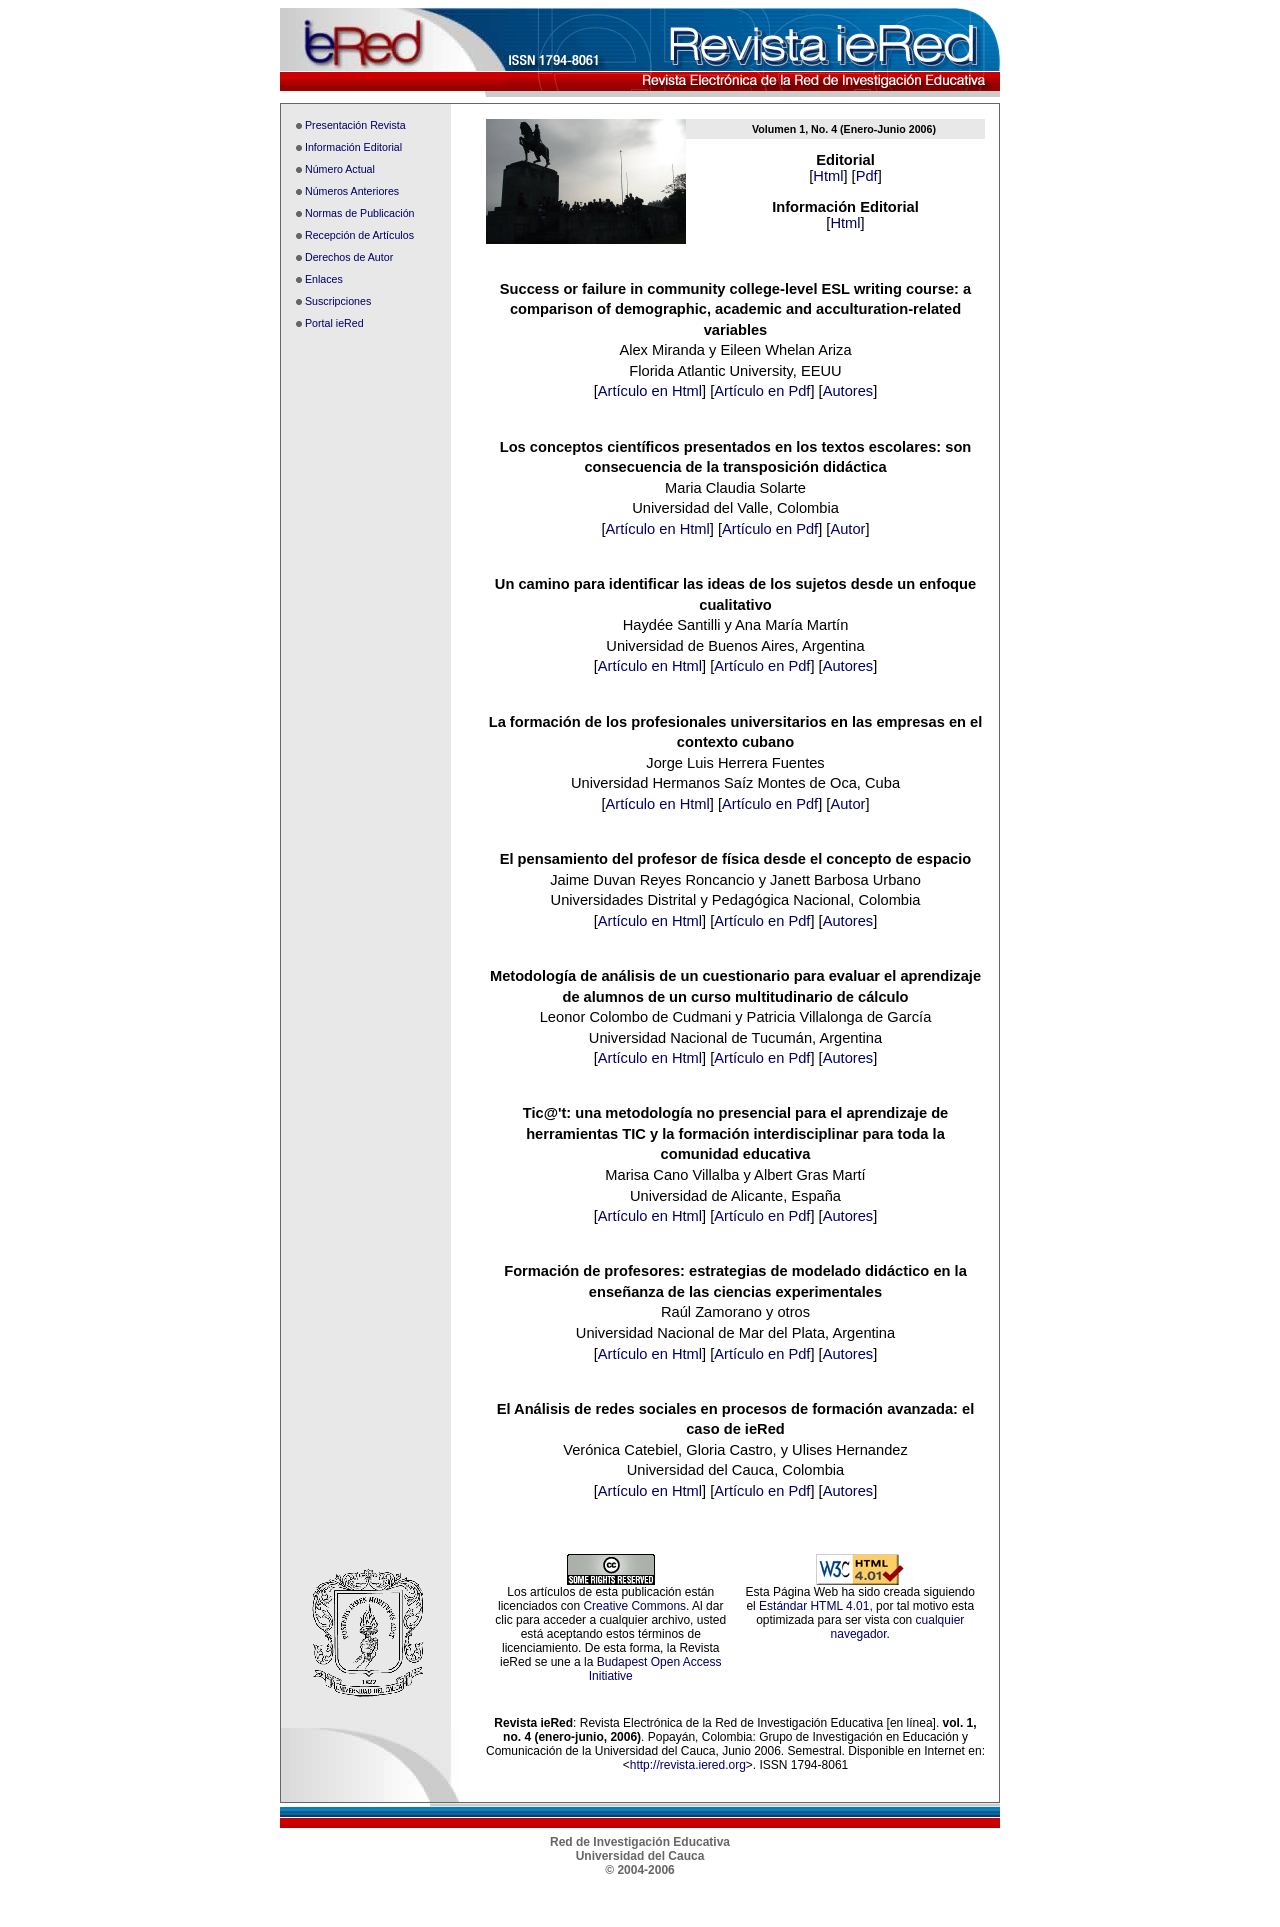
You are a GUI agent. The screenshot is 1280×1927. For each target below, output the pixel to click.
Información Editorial (353, 147)
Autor (847, 529)
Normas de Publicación (360, 213)
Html (828, 176)
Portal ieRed (334, 323)
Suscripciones (338, 301)
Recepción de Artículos (359, 235)
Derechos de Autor (349, 257)
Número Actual (340, 169)
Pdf (867, 176)
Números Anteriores (352, 191)
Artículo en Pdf (762, 391)
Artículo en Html (650, 391)
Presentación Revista (355, 125)
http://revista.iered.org (688, 1765)
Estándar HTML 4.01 (814, 1606)
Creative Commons (634, 1606)
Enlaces (324, 279)
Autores (848, 391)
